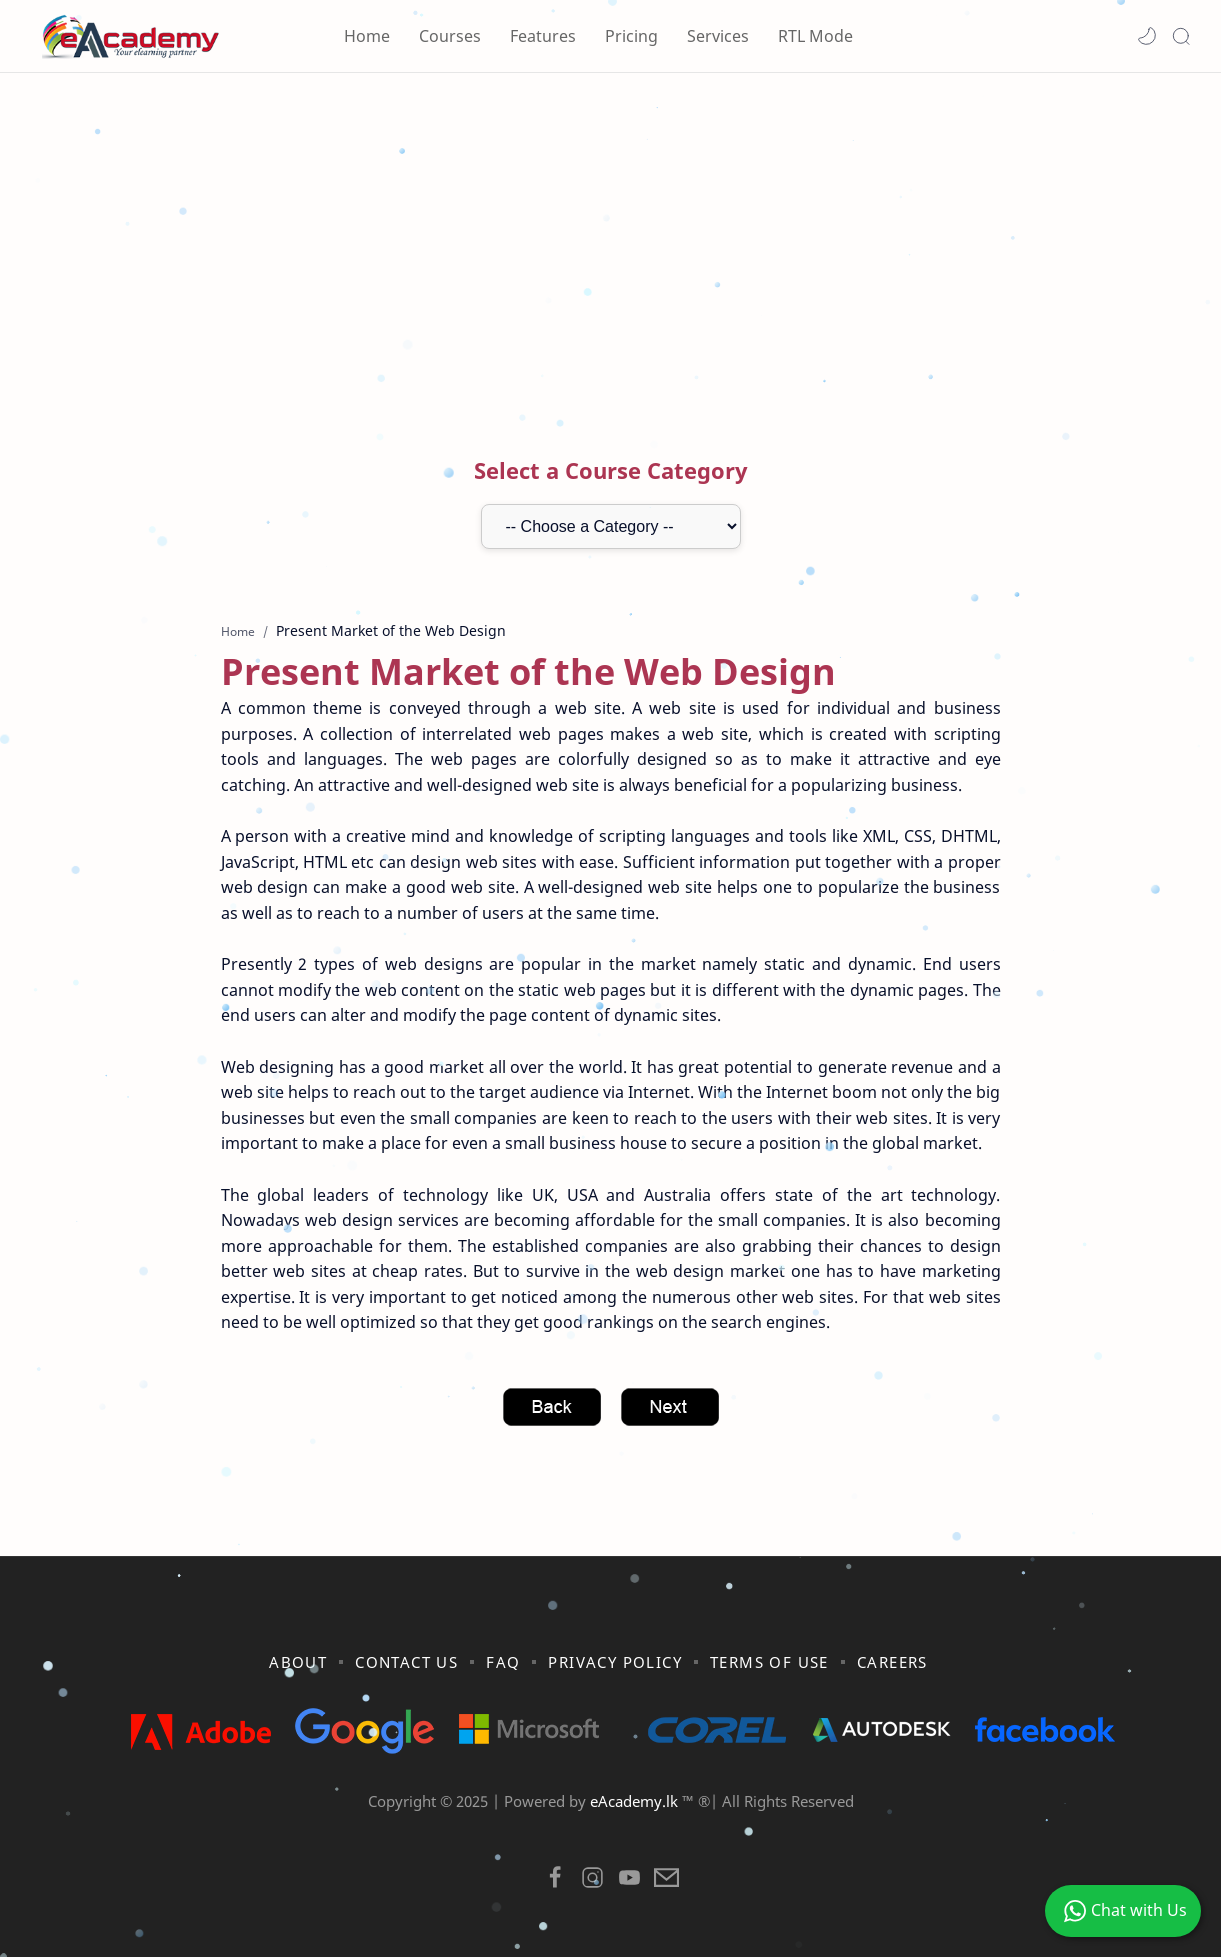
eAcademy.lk (636, 1801)
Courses (450, 36)
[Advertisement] (611, 243)
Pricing (631, 36)
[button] (1147, 36)
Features (543, 36)
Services (718, 36)
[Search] (1181, 36)
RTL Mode (815, 36)
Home (367, 36)
